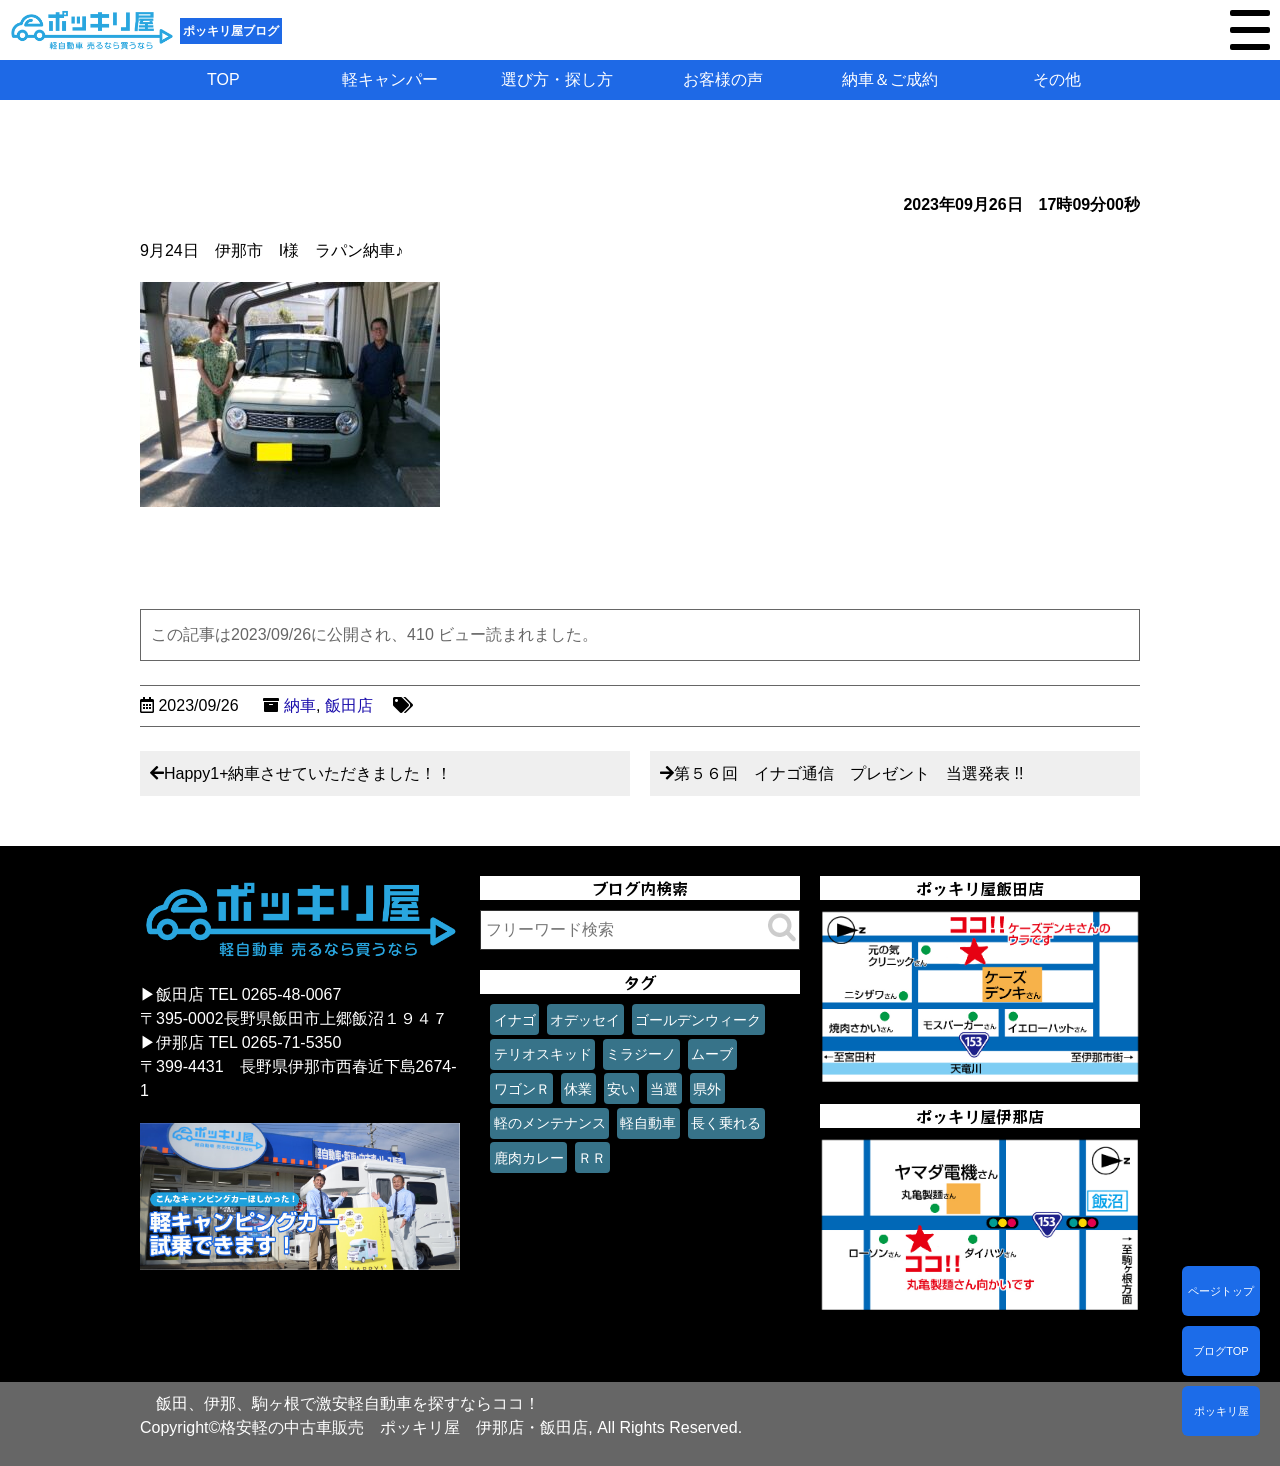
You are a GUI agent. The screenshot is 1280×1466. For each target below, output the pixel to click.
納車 (300, 705)
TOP (223, 79)
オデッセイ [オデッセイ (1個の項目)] (585, 1020)
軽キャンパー (390, 79)
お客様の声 (723, 79)
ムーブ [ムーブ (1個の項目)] (712, 1054)
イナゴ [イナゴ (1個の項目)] (515, 1020)
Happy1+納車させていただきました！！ (308, 773)
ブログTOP (1220, 1351)
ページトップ (1221, 1291)
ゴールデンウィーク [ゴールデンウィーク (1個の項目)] (698, 1020)
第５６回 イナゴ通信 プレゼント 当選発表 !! (848, 773)
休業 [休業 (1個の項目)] (578, 1089)
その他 (1057, 79)
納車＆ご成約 (890, 79)
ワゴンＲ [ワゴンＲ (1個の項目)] (522, 1089)
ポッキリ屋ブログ (231, 31)
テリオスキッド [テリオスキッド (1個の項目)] (543, 1054)
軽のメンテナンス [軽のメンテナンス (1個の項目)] (550, 1123)
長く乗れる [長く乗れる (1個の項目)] (726, 1123)
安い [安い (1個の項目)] (621, 1089)
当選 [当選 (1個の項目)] (664, 1089)
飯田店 (349, 705)
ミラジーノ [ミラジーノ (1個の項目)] (641, 1054)
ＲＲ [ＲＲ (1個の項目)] (592, 1158)
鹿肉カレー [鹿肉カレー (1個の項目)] (529, 1158)
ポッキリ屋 (1221, 1411)
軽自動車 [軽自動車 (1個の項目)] (648, 1123)
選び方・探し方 (557, 79)
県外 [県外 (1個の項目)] (707, 1089)
